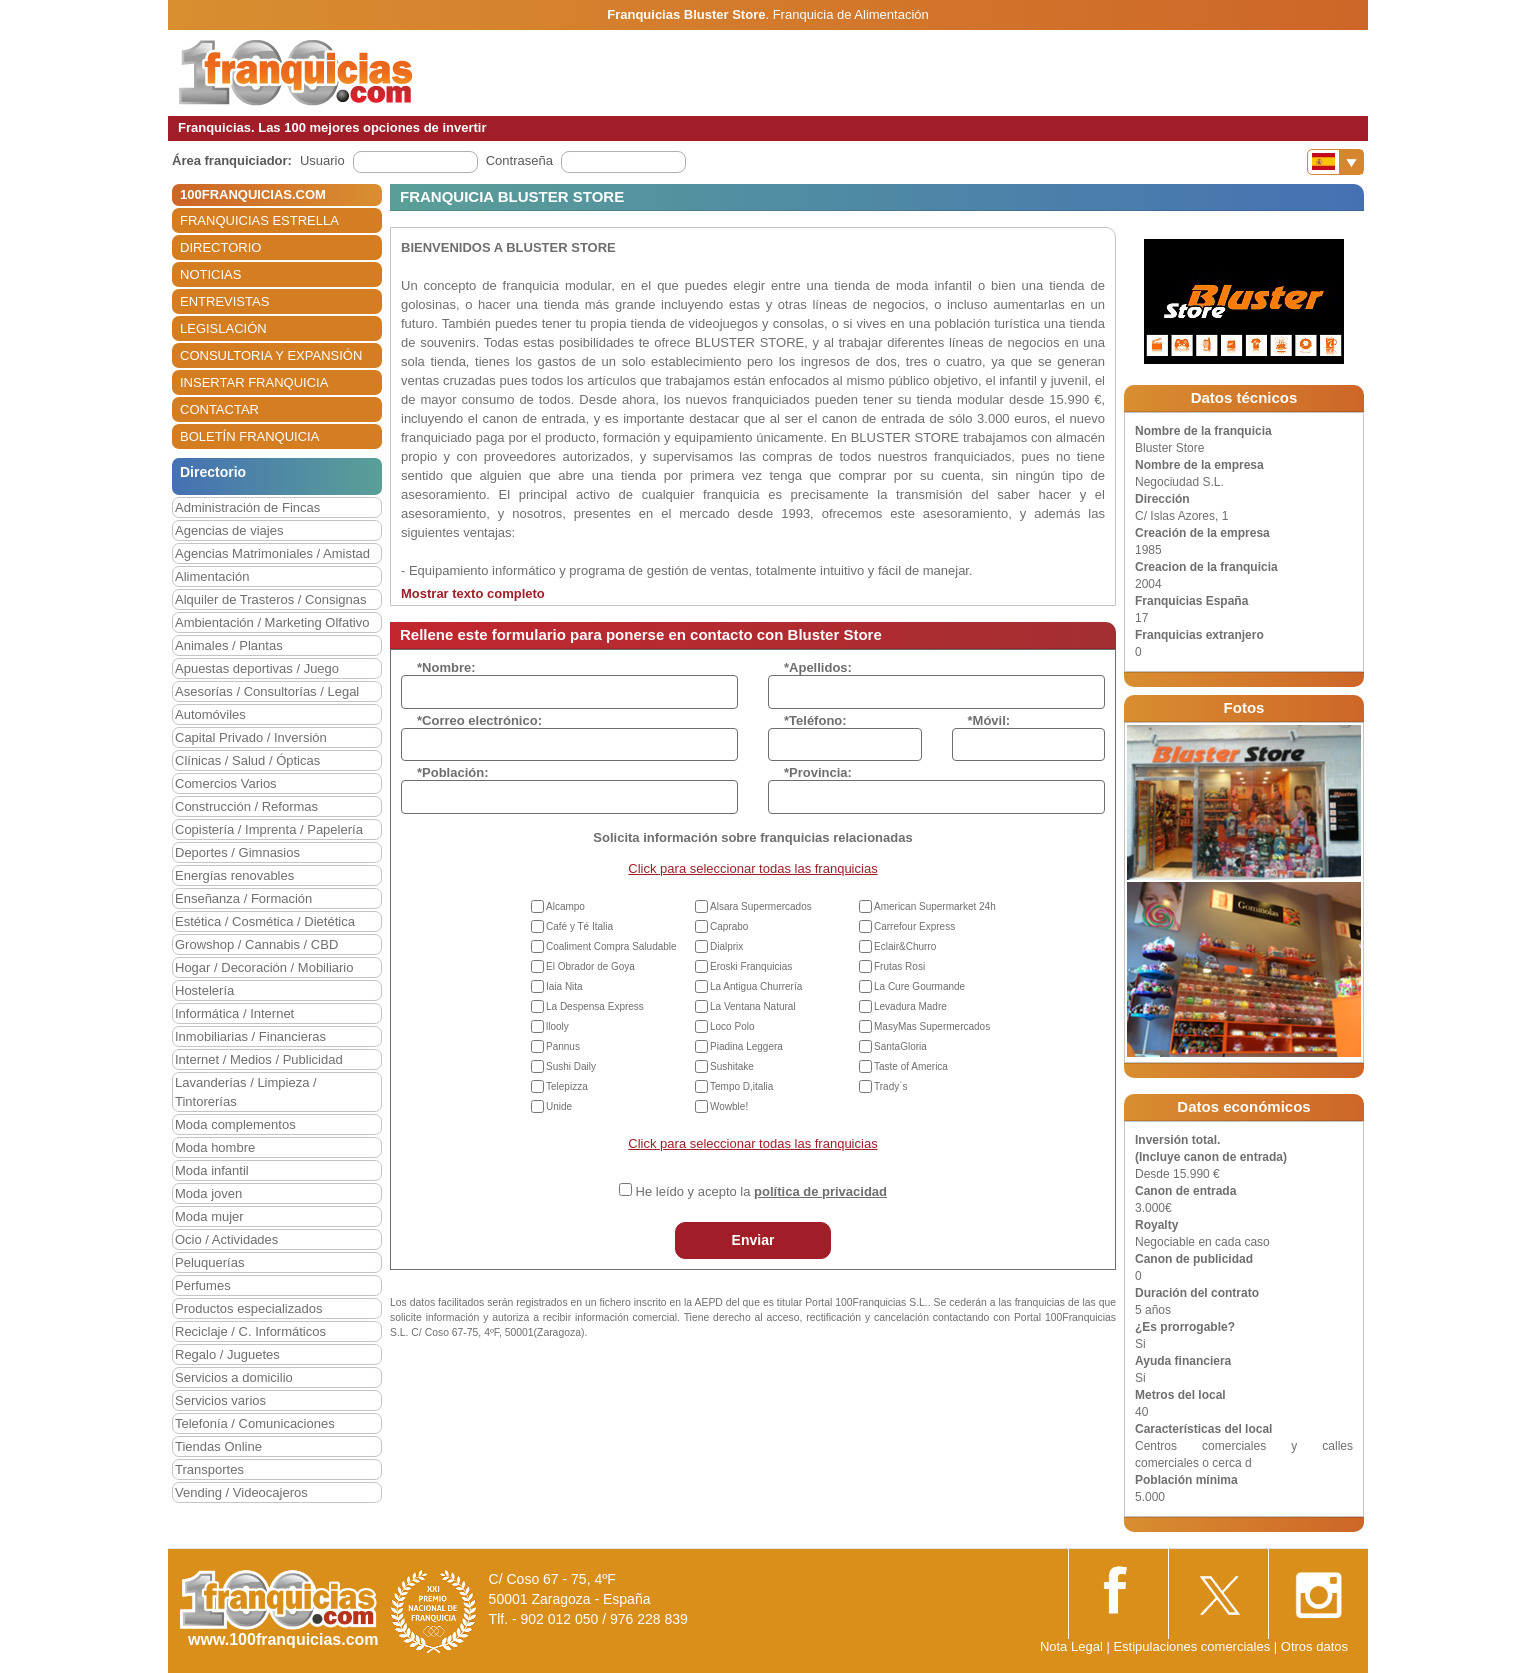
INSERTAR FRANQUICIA (254, 382)
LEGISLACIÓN (223, 328)
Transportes (209, 1469)
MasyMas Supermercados (932, 1026)
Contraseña (519, 160)
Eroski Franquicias (751, 966)
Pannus (563, 1046)
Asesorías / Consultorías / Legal (267, 691)
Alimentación (212, 576)
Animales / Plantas (229, 645)
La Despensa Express (595, 1006)
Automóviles (210, 714)
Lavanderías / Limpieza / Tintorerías (246, 1092)
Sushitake (732, 1066)
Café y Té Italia (579, 926)
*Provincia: (818, 772)
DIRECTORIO (220, 247)
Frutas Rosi (899, 966)
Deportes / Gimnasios (237, 852)
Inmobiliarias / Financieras (250, 1036)
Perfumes (203, 1285)
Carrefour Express (914, 926)
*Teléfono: (815, 720)
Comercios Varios (226, 783)
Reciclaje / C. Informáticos (250, 1331)
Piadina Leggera (746, 1046)
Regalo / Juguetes (227, 1354)
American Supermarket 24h (935, 906)
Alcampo (565, 906)
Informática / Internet (234, 1013)
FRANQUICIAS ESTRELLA (259, 220)
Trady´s (891, 1086)
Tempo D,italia (741, 1086)
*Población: (453, 772)
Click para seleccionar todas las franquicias (752, 868)
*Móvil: (989, 720)
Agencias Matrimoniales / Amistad (272, 553)
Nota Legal (1071, 1646)
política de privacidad (820, 1191)
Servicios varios (220, 1400)
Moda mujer (209, 1216)
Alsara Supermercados (761, 906)
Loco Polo (732, 1026)
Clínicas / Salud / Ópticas (247, 760)
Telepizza (567, 1086)
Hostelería (204, 990)
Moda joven (208, 1193)
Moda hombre (215, 1147)
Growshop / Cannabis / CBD (256, 944)
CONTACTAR (219, 409)
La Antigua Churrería (756, 986)
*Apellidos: (818, 667)
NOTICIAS (210, 274)
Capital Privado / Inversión (251, 737)
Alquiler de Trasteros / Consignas (270, 599)
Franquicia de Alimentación (851, 14)
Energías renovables (234, 875)
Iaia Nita (564, 986)
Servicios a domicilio (234, 1377)
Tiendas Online (218, 1446)
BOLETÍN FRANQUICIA (249, 436)
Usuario (322, 160)
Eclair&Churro (905, 946)
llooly (557, 1026)
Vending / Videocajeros (241, 1492)
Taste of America (911, 1066)
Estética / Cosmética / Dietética (265, 921)
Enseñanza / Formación (243, 898)
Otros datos (1314, 1646)
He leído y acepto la (761, 1191)
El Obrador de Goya (590, 966)
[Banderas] (1335, 162)
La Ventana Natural (753, 1006)
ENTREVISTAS (224, 301)
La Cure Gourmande (919, 986)
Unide (559, 1106)
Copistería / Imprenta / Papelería (269, 829)
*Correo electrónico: (479, 720)
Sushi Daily (571, 1066)
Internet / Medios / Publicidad (259, 1059)
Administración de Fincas (247, 507)
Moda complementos (235, 1124)
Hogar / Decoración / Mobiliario (264, 967)
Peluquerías (209, 1262)
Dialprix (726, 946)
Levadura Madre (910, 1006)
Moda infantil (212, 1170)
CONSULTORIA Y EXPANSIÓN (271, 355)
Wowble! (729, 1106)
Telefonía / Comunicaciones (255, 1423)
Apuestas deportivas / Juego (257, 668)
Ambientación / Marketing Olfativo (272, 622)
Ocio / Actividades (226, 1239)
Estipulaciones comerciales (1193, 1646)
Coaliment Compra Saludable (611, 946)
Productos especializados (248, 1308)
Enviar (753, 1240)
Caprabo (729, 926)
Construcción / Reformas (246, 806)
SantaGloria (900, 1046)
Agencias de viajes (229, 530)
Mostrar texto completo (473, 593)
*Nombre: (446, 667)
